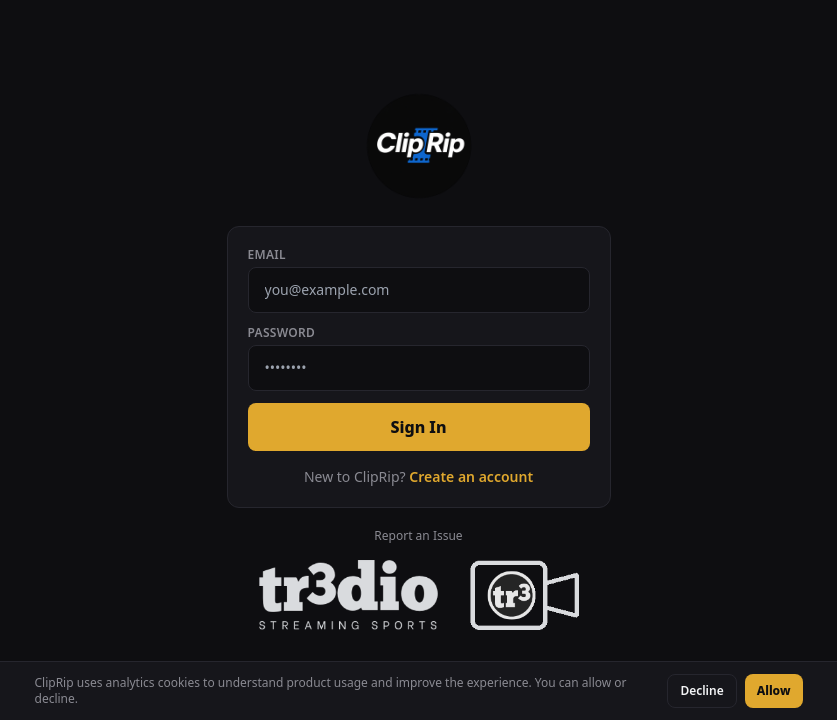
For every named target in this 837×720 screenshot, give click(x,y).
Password (282, 333)
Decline (701, 690)
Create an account (471, 476)
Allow (774, 690)
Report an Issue (418, 536)
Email (267, 255)
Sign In (418, 427)
